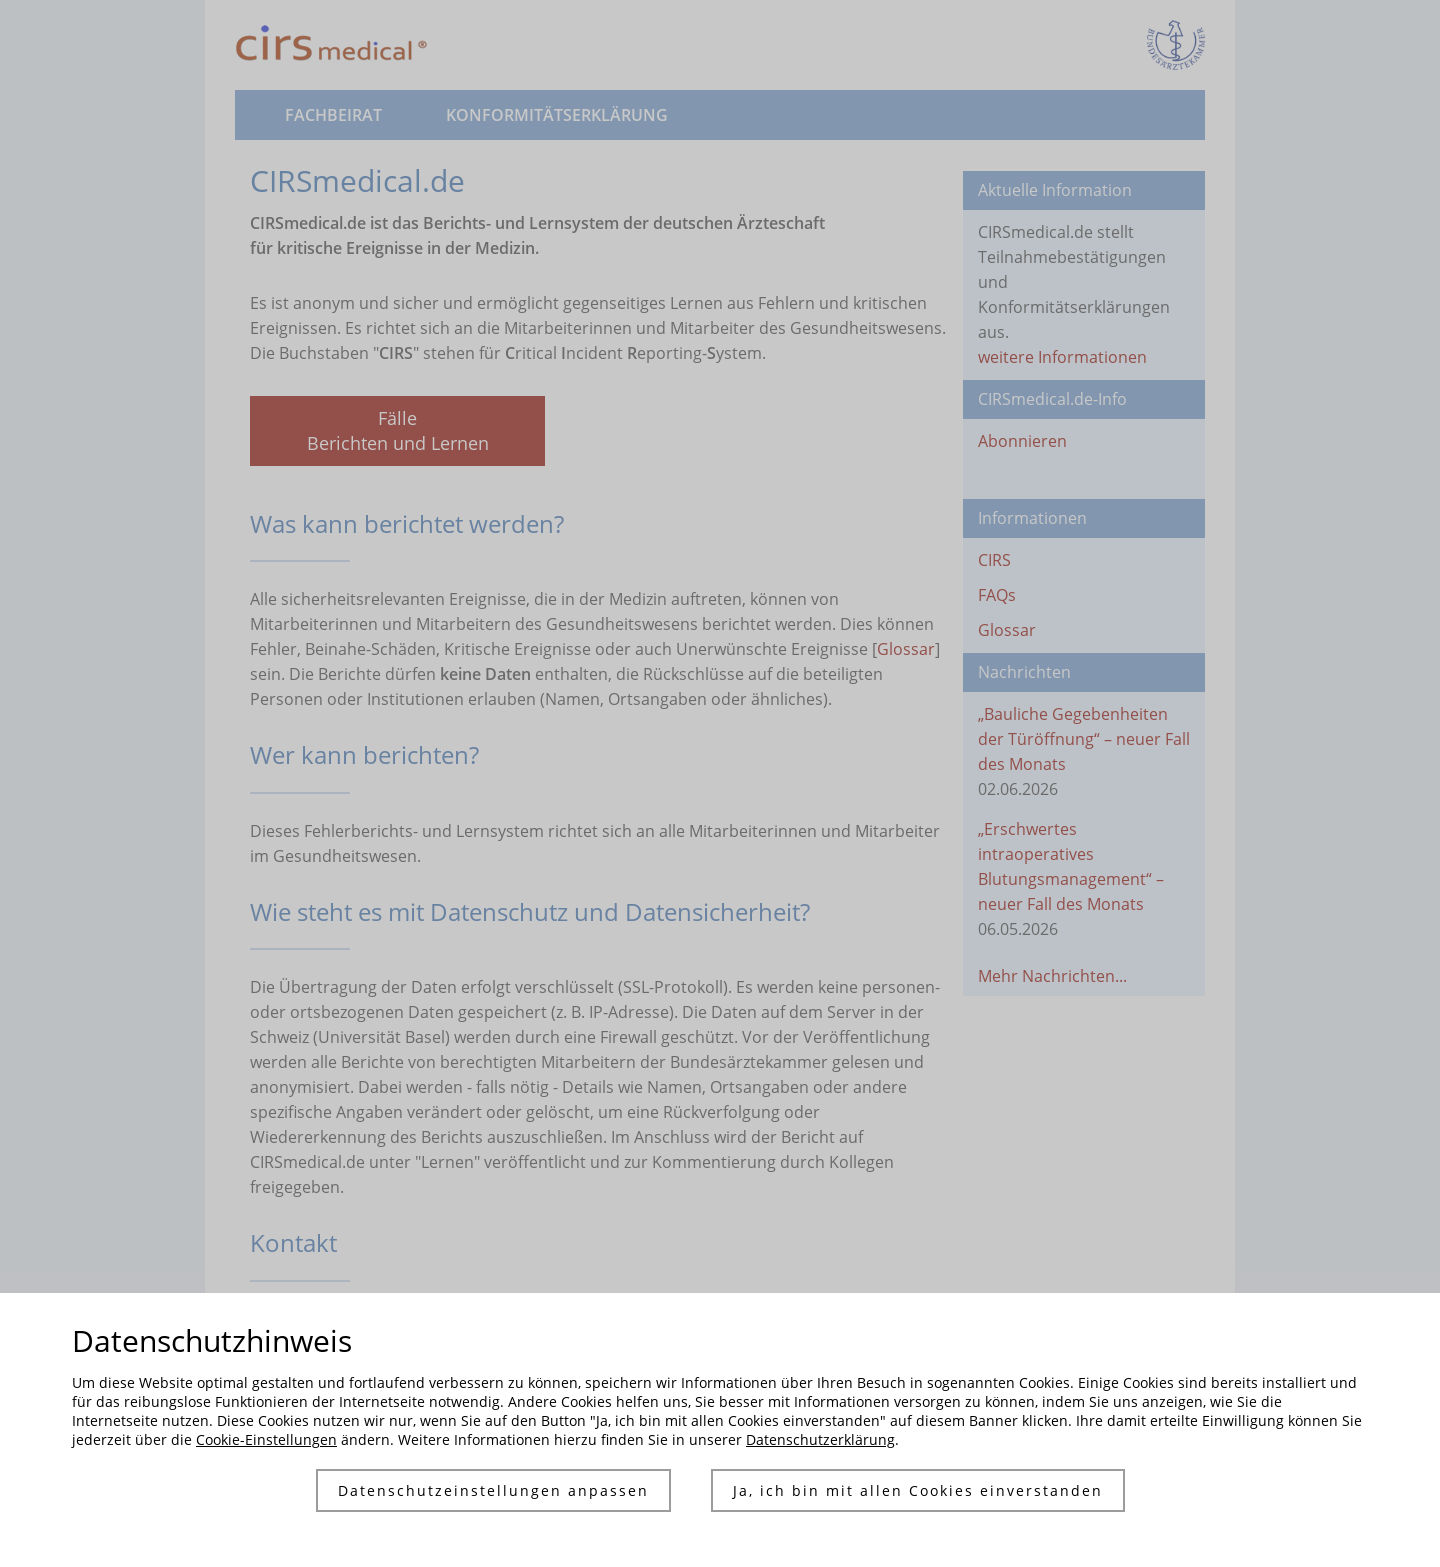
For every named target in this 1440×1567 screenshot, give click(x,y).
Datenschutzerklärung (820, 1439)
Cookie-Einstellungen (266, 1439)
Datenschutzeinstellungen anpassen (493, 1490)
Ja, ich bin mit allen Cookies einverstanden (918, 1490)
